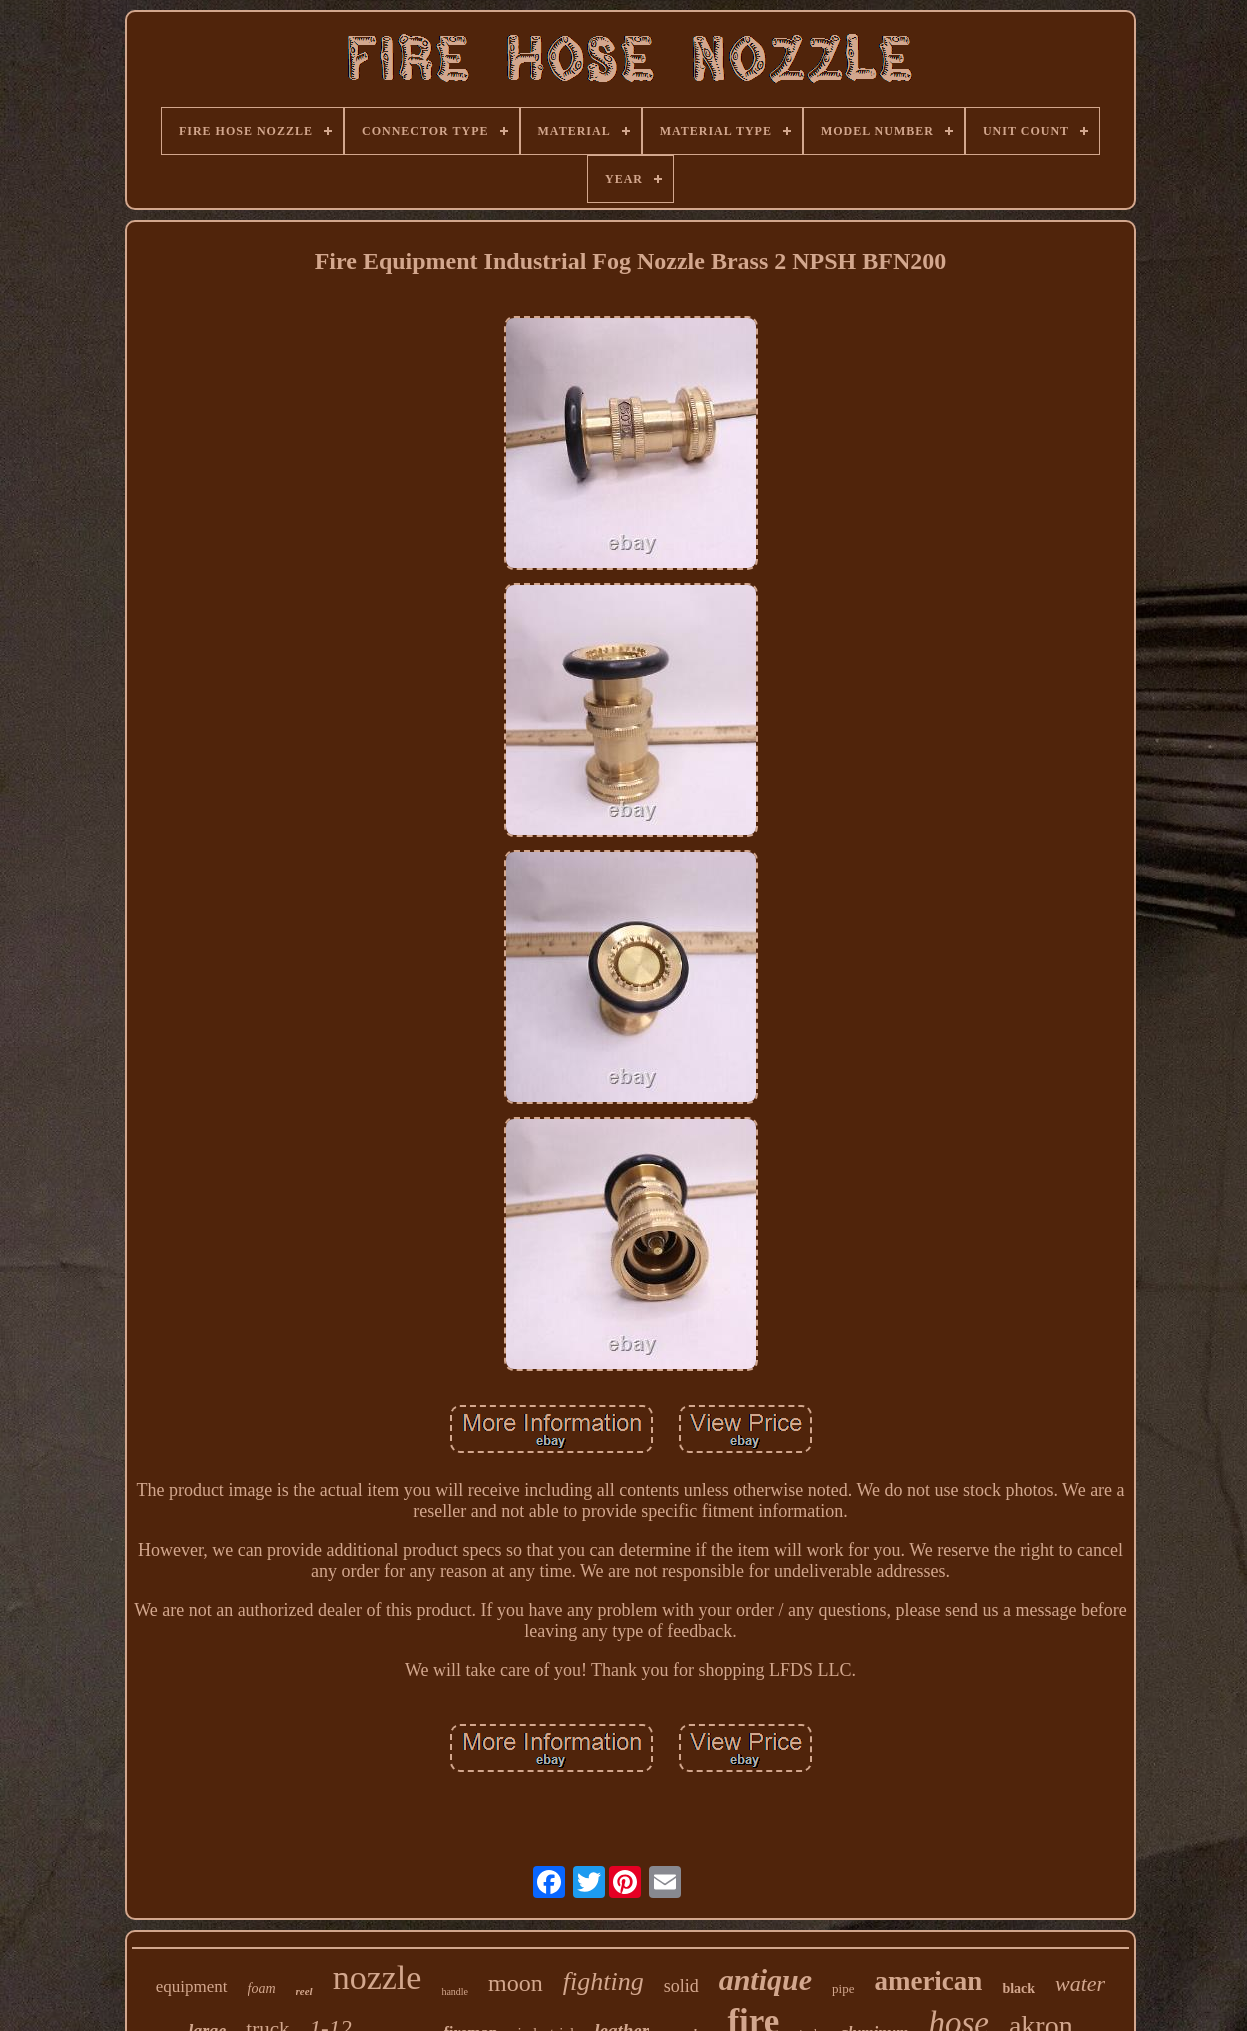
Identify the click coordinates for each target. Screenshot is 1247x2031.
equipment (192, 1986)
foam (262, 1988)
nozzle (377, 1977)
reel (304, 1991)
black (1018, 1988)
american (928, 1981)
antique (765, 1979)
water (1080, 1983)
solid (681, 1986)
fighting (603, 1981)
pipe (843, 1988)
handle (454, 1991)
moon (515, 1983)
